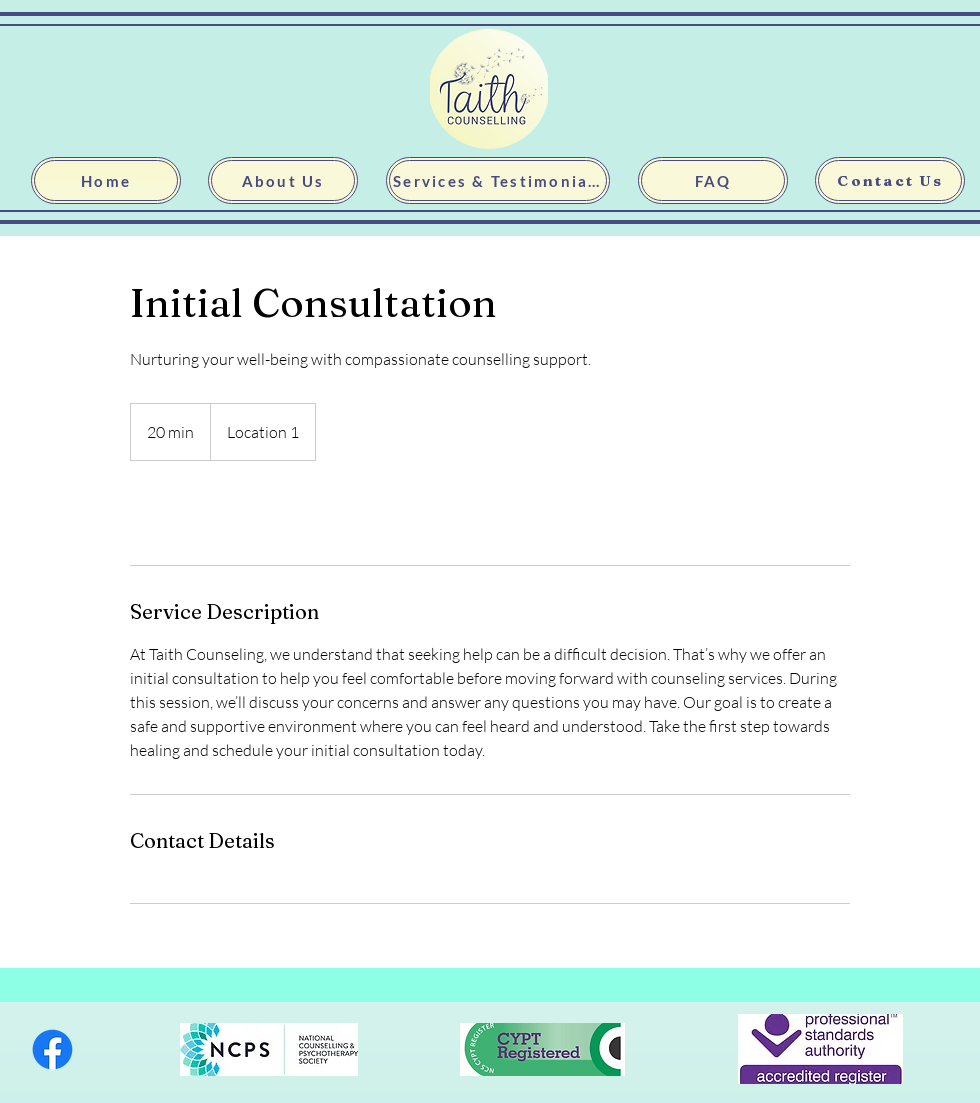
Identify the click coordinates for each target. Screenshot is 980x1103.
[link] (202, 513)
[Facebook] (52, 1049)
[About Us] (283, 180)
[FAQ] (713, 180)
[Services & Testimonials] (498, 180)
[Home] (106, 180)
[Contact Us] (890, 180)
